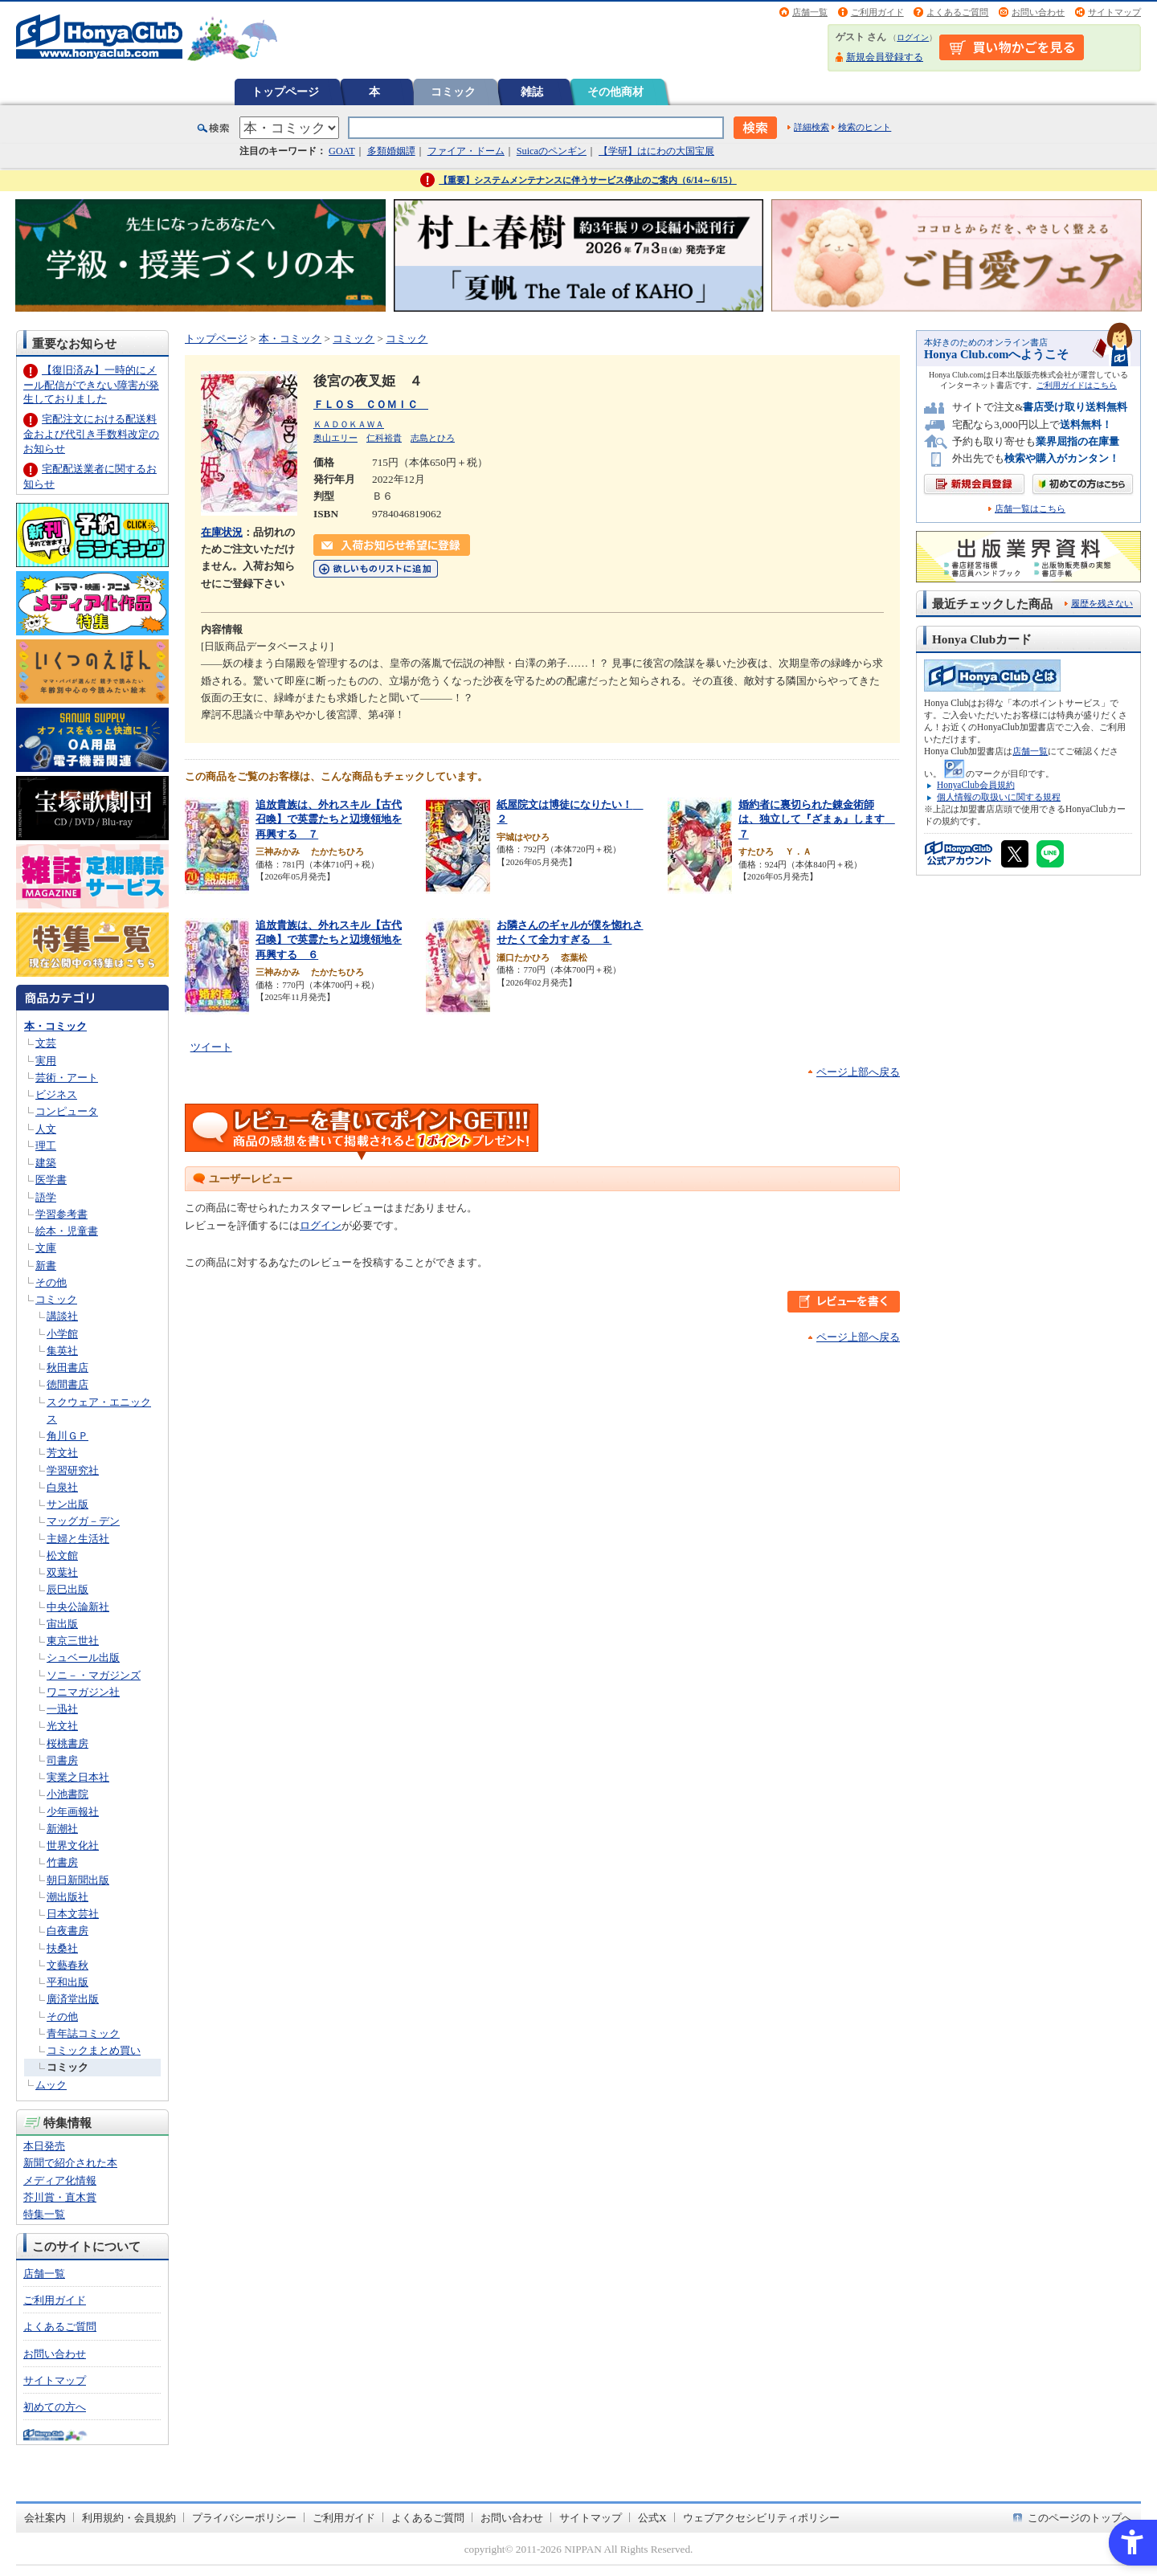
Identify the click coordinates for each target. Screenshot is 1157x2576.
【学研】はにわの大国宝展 (656, 151)
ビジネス (56, 1094)
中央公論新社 (78, 1607)
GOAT (342, 151)
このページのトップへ (1080, 2518)
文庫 (45, 1248)
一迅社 (62, 1709)
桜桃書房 (67, 1743)
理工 (45, 1146)
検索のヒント (864, 127)
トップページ (285, 91)
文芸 (45, 1043)
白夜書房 (67, 1931)
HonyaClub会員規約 (976, 785)
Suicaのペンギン (552, 151)
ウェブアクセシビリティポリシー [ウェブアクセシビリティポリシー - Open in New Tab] (761, 2518)
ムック (51, 2085)
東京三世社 (73, 1641)
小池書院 (67, 1794)
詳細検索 (811, 127)
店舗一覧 (810, 12)
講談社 (62, 1316)
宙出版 (62, 1624)
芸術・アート (66, 1078)
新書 (45, 1265)
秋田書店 (67, 1367)
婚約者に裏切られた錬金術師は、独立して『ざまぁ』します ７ (816, 819)
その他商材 (615, 91)
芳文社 (62, 1453)
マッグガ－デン (83, 1521)
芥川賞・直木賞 (59, 2197)
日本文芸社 (73, 1914)
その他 (51, 1282)
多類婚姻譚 (391, 151)
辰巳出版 (67, 1589)
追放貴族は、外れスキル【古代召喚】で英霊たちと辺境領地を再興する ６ (329, 940)
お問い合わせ (1038, 12)
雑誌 (532, 91)
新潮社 (62, 1829)
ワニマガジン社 (83, 1692)
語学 (45, 1197)
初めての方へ (54, 2407)
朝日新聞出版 (78, 1880)
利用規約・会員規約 (129, 2518)
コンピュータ (66, 1111)
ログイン (913, 37)
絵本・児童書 (66, 1231)
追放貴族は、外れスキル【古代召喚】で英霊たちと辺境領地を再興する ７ (329, 819)
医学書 (51, 1180)
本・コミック (55, 1026)
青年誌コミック (83, 2033)
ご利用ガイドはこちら (1076, 385)
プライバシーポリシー (244, 2518)
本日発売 (44, 2146)
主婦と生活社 (78, 1539)
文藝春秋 (67, 1965)
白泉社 (62, 1487)
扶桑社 (62, 1948)
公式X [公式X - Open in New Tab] (652, 2518)
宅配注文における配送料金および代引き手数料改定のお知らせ (91, 433)
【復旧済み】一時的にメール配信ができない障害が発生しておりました (91, 384)
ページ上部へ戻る (858, 1072)
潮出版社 (67, 1897)
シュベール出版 (83, 1657)
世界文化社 (73, 1845)
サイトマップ (1114, 12)
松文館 (62, 1555)
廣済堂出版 (73, 1999)
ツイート (211, 1047)
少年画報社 (73, 1812)
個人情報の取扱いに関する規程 (999, 797)
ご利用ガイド (877, 12)
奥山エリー (335, 438)
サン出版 (67, 1504)
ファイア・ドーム (466, 151)
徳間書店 (67, 1384)
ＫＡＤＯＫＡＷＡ (348, 424)
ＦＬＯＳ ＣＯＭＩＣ (370, 404)
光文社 (62, 1726)
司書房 (62, 1760)
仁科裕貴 (384, 438)
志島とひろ (433, 438)
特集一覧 (44, 2214)
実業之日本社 (78, 1777)
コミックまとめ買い (94, 2050)
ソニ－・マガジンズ (94, 1675)
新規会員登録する (884, 57)
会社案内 (45, 2518)
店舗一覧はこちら (1030, 508)
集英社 (62, 1351)
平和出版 (67, 1982)
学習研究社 (73, 1470)
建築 (45, 1163)
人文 (45, 1129)
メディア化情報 (59, 2180)
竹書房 (62, 1862)
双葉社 (62, 1572)
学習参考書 (61, 1214)
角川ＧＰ (67, 1436)
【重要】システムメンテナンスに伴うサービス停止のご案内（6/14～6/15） (588, 180)
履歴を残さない (1102, 603)
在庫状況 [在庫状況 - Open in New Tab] (222, 532)
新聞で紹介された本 (70, 2163)
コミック (453, 91)
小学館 (62, 1334)
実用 (45, 1061)
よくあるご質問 (957, 12)
